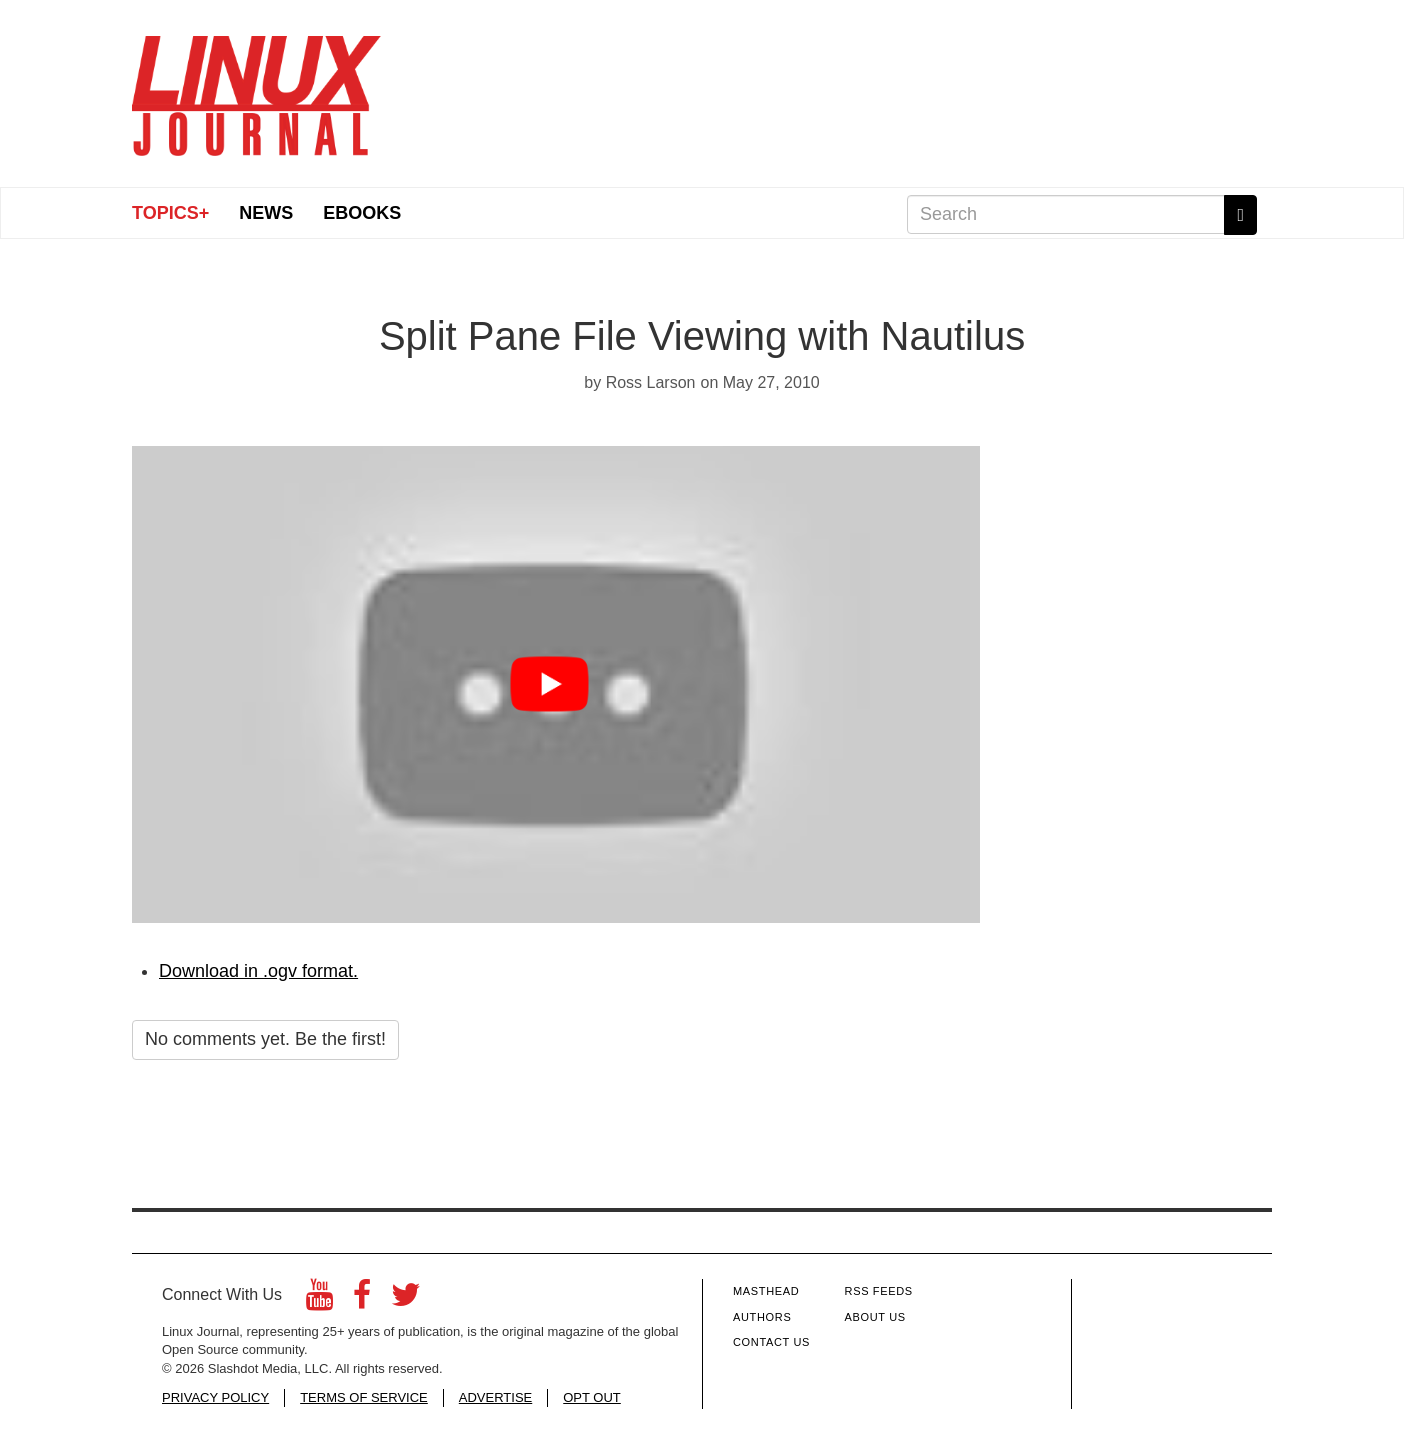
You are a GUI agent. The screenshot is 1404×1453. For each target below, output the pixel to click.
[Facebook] (362, 1300)
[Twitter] (406, 1300)
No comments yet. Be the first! (265, 1039)
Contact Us (771, 1342)
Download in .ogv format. (258, 971)
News (266, 213)
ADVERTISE (495, 1397)
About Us (875, 1317)
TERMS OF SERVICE (364, 1397)
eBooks (362, 213)
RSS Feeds (879, 1291)
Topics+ (170, 213)
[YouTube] (319, 1300)
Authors (762, 1317)
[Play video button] (555, 684)
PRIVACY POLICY (215, 1397)
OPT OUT (592, 1397)
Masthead (766, 1291)
